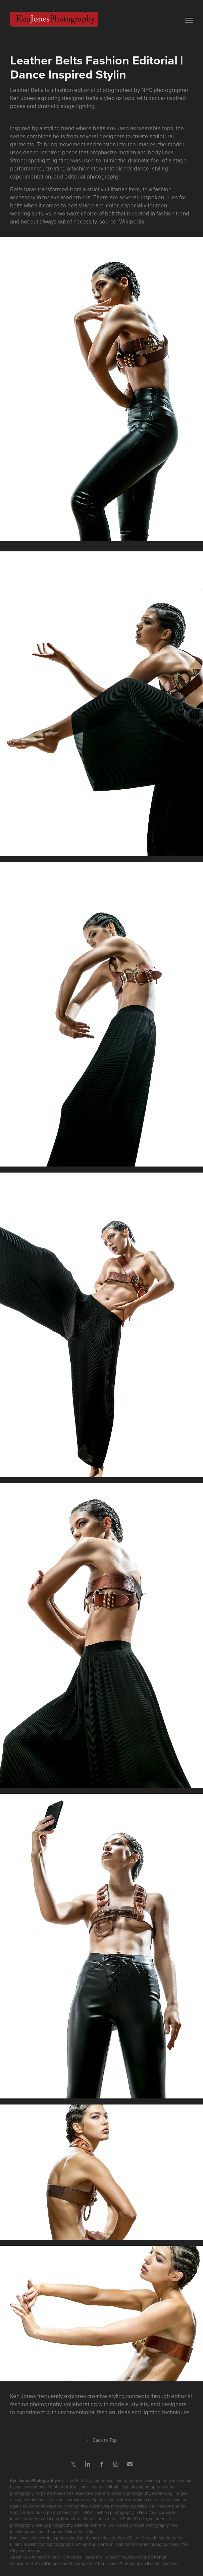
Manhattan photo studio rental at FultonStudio (104, 2519)
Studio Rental (153, 2557)
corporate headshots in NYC (67, 2512)
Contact (52, 2557)
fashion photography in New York (126, 2512)
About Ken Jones (26, 2557)
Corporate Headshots (83, 2557)
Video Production (122, 2557)
